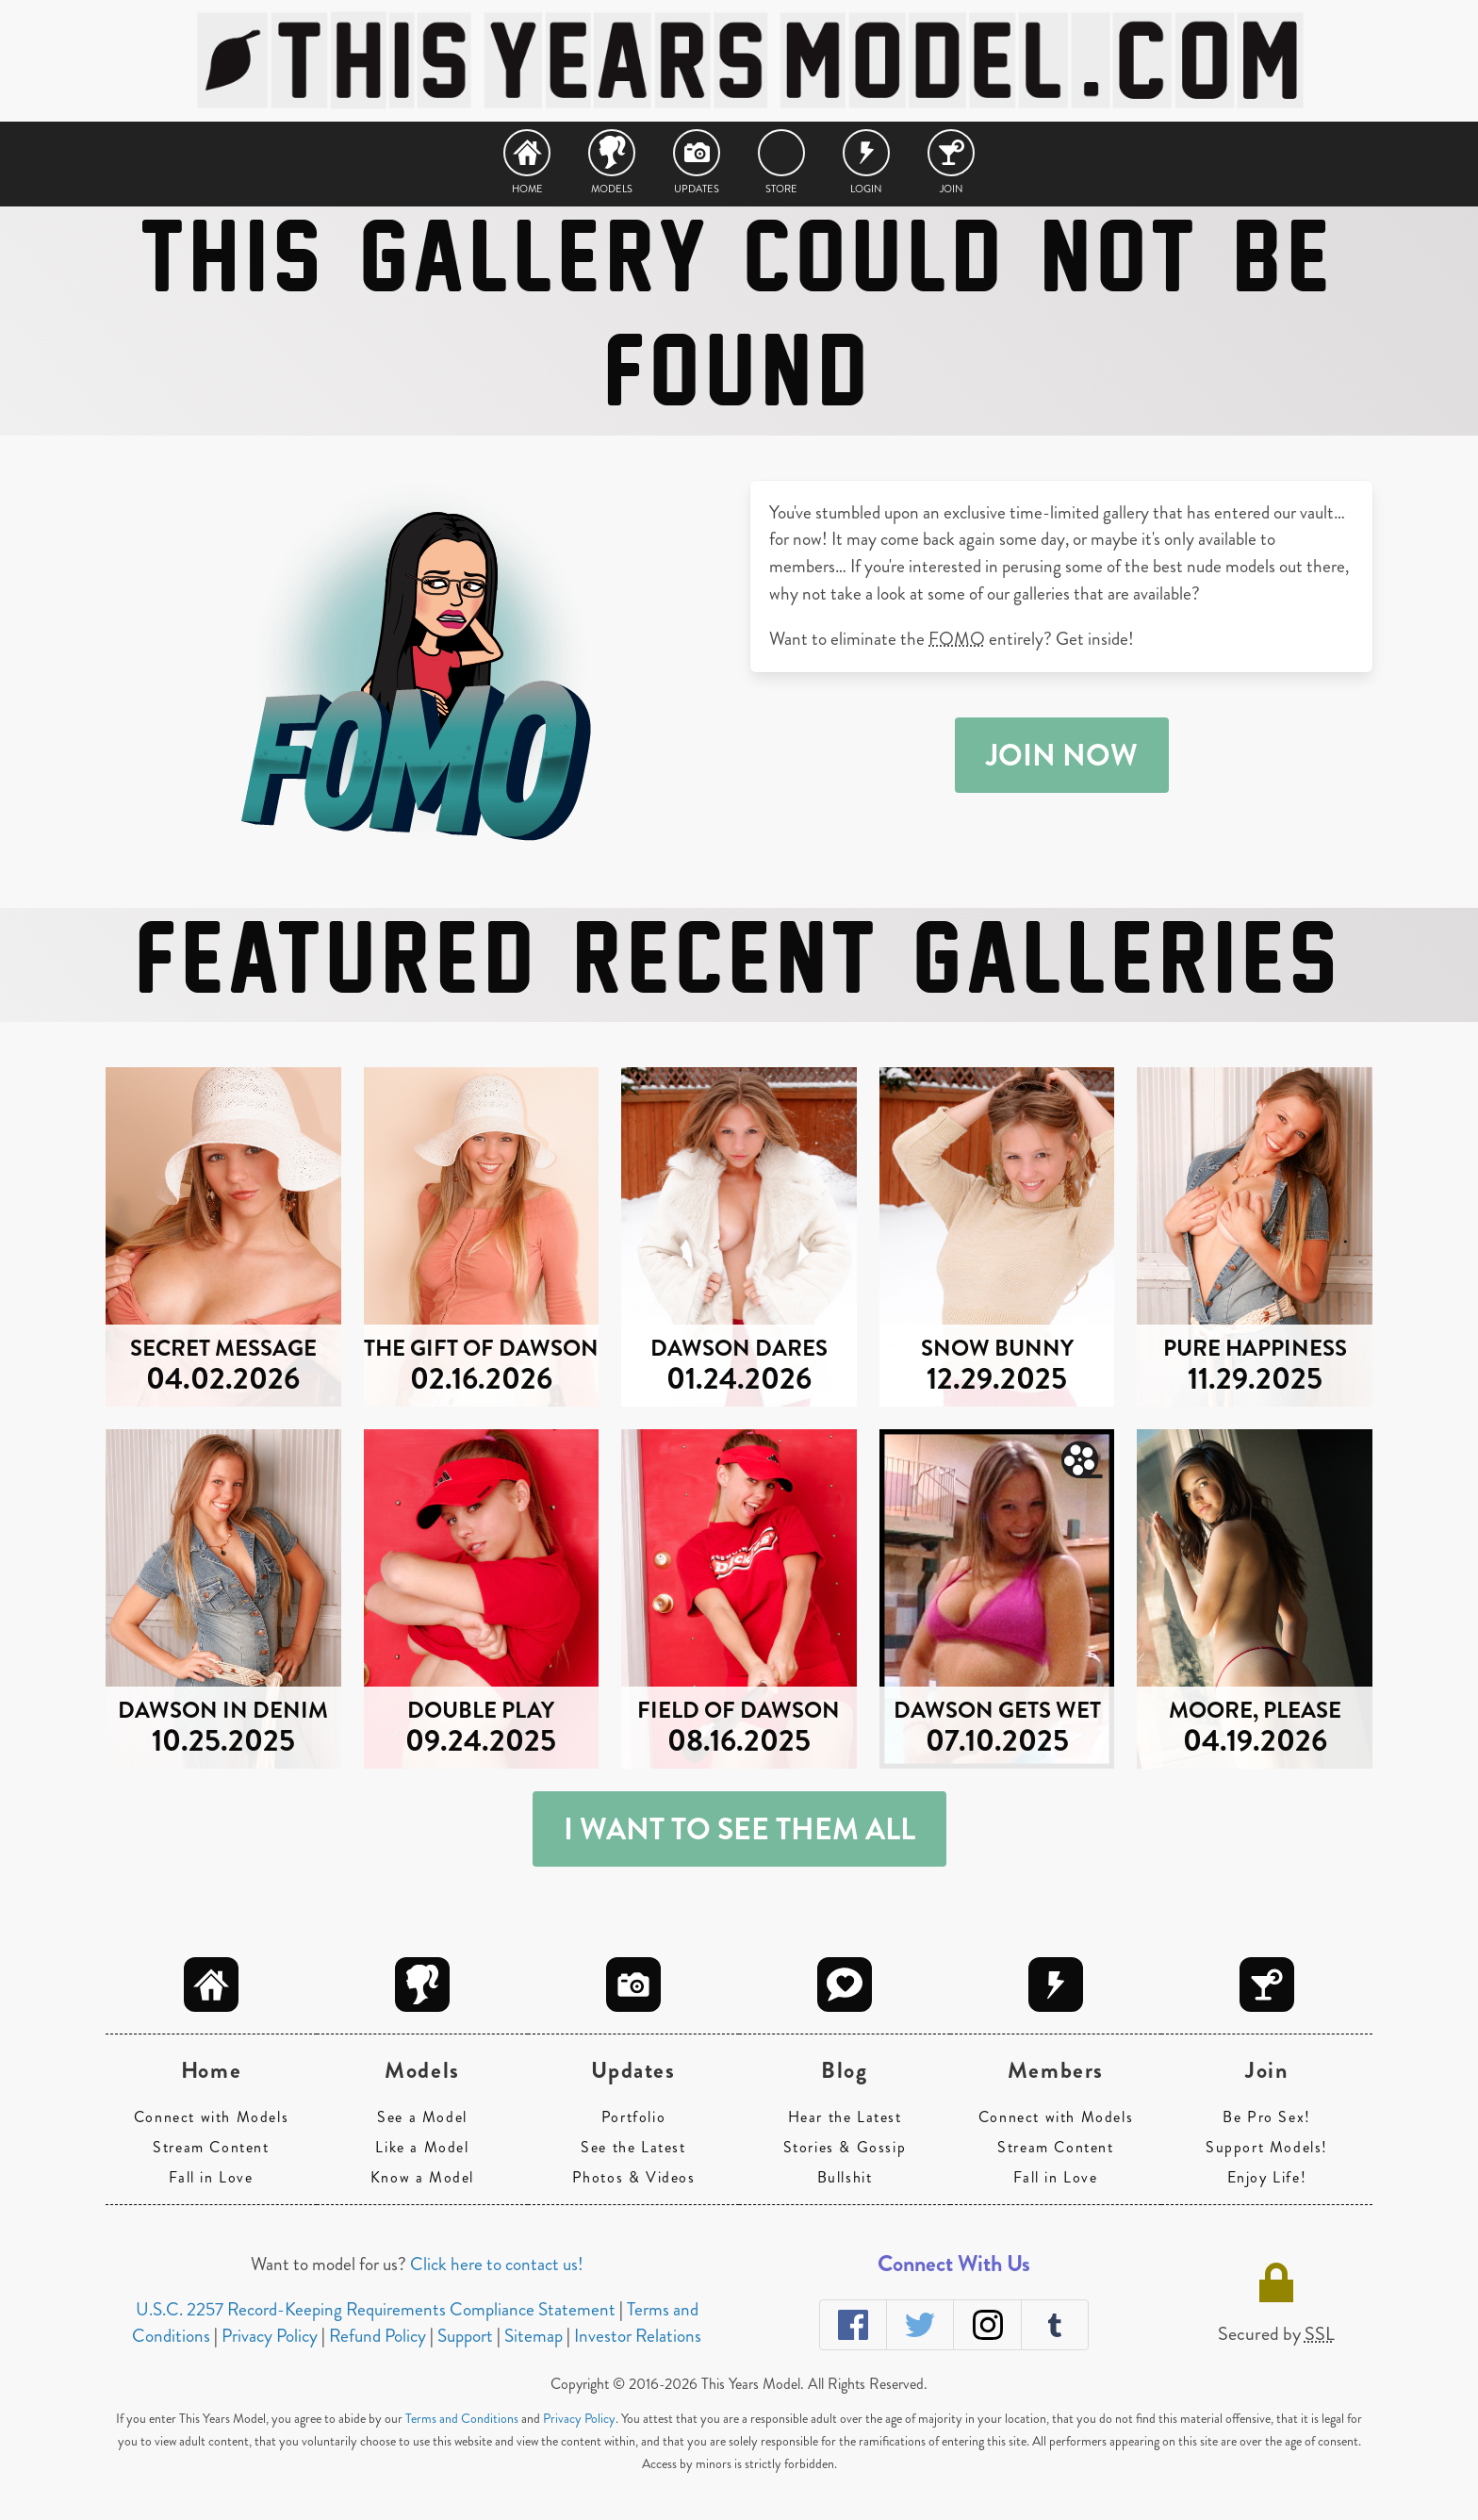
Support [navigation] (467, 2335)
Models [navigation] (611, 187)
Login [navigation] (866, 187)
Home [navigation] (527, 187)
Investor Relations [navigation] (637, 2335)
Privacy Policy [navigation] (271, 2335)
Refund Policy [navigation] (379, 2335)
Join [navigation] (951, 187)
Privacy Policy (579, 2418)
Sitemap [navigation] (535, 2335)
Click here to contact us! (496, 2264)
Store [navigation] (781, 187)
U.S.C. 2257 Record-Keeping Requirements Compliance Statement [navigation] (377, 2309)
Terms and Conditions (461, 2418)
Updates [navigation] (696, 187)
